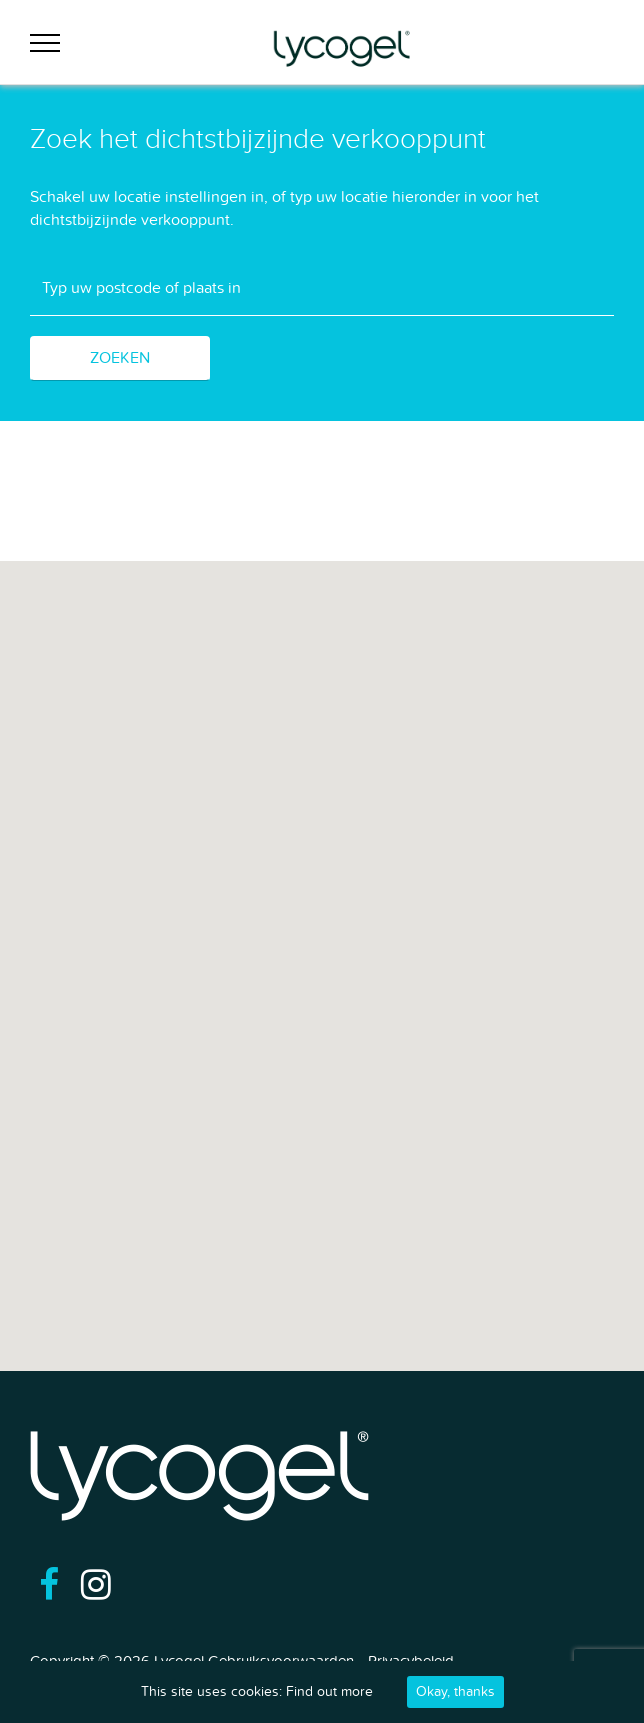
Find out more (329, 1691)
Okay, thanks (455, 1691)
